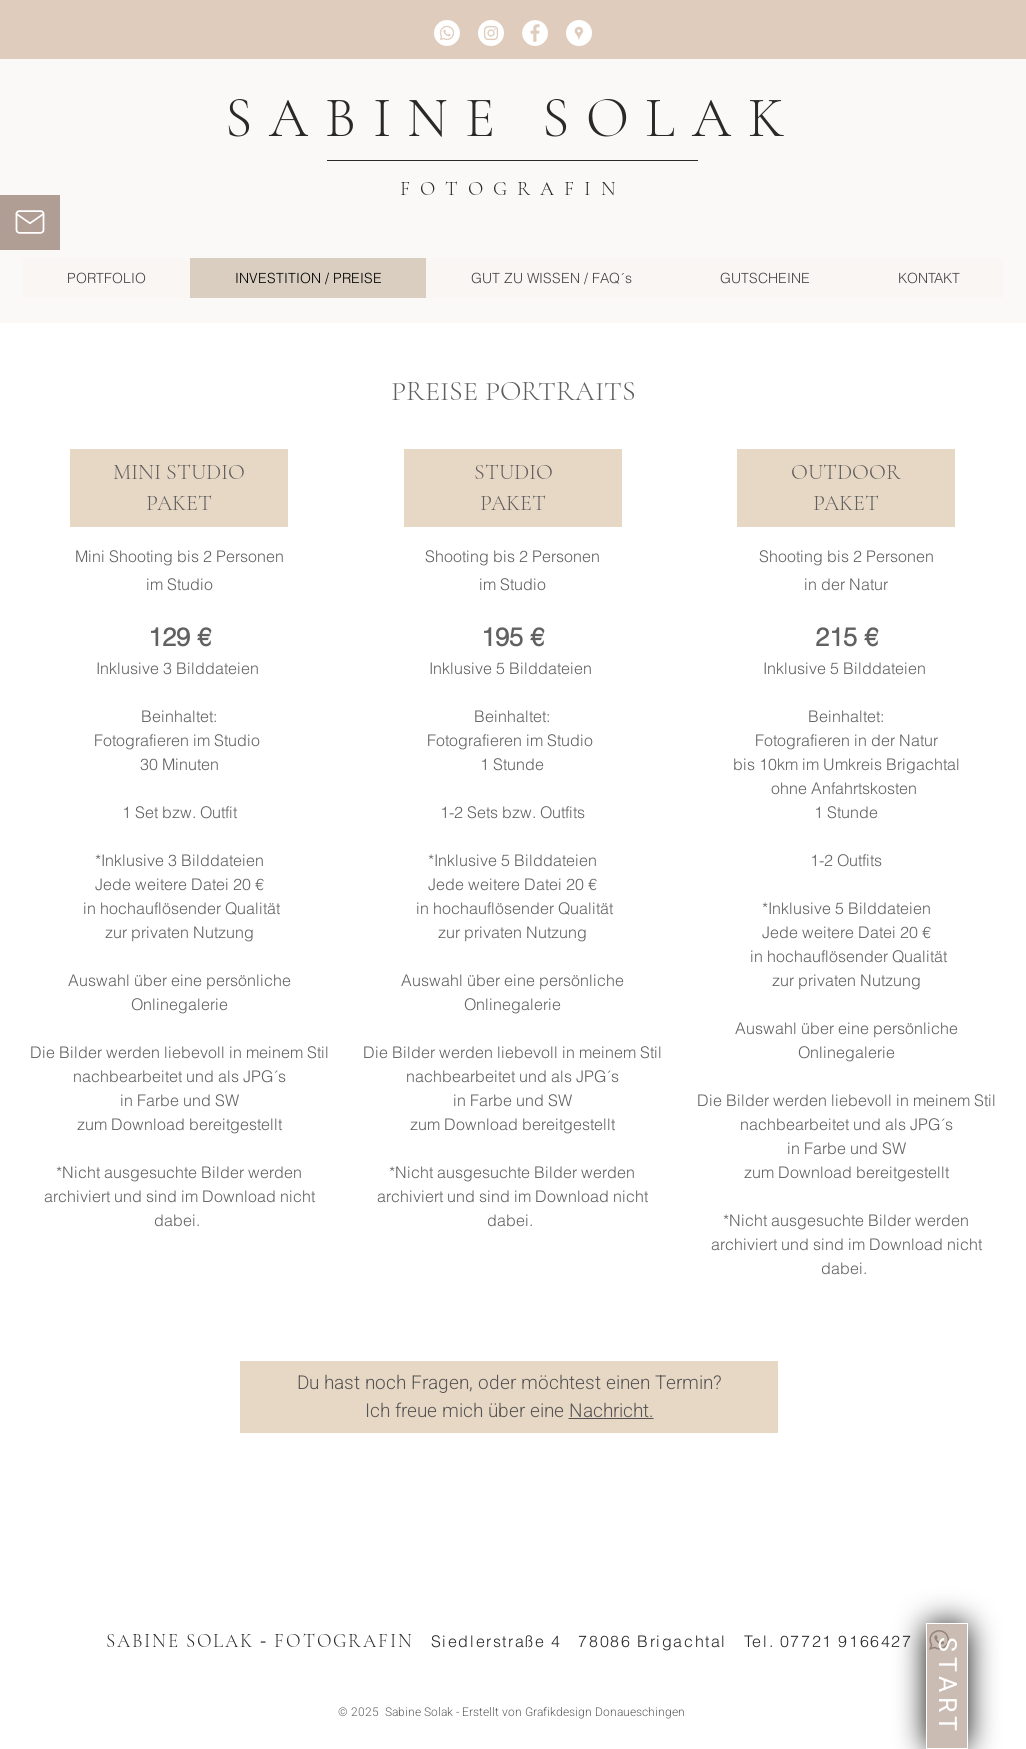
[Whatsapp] (447, 33)
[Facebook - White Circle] (535, 33)
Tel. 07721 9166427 (828, 1641)
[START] (947, 1686)
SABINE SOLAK (513, 118)
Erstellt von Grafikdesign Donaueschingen (573, 1712)
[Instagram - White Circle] (491, 33)
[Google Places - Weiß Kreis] (579, 33)
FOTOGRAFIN (513, 189)
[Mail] (30, 222)
